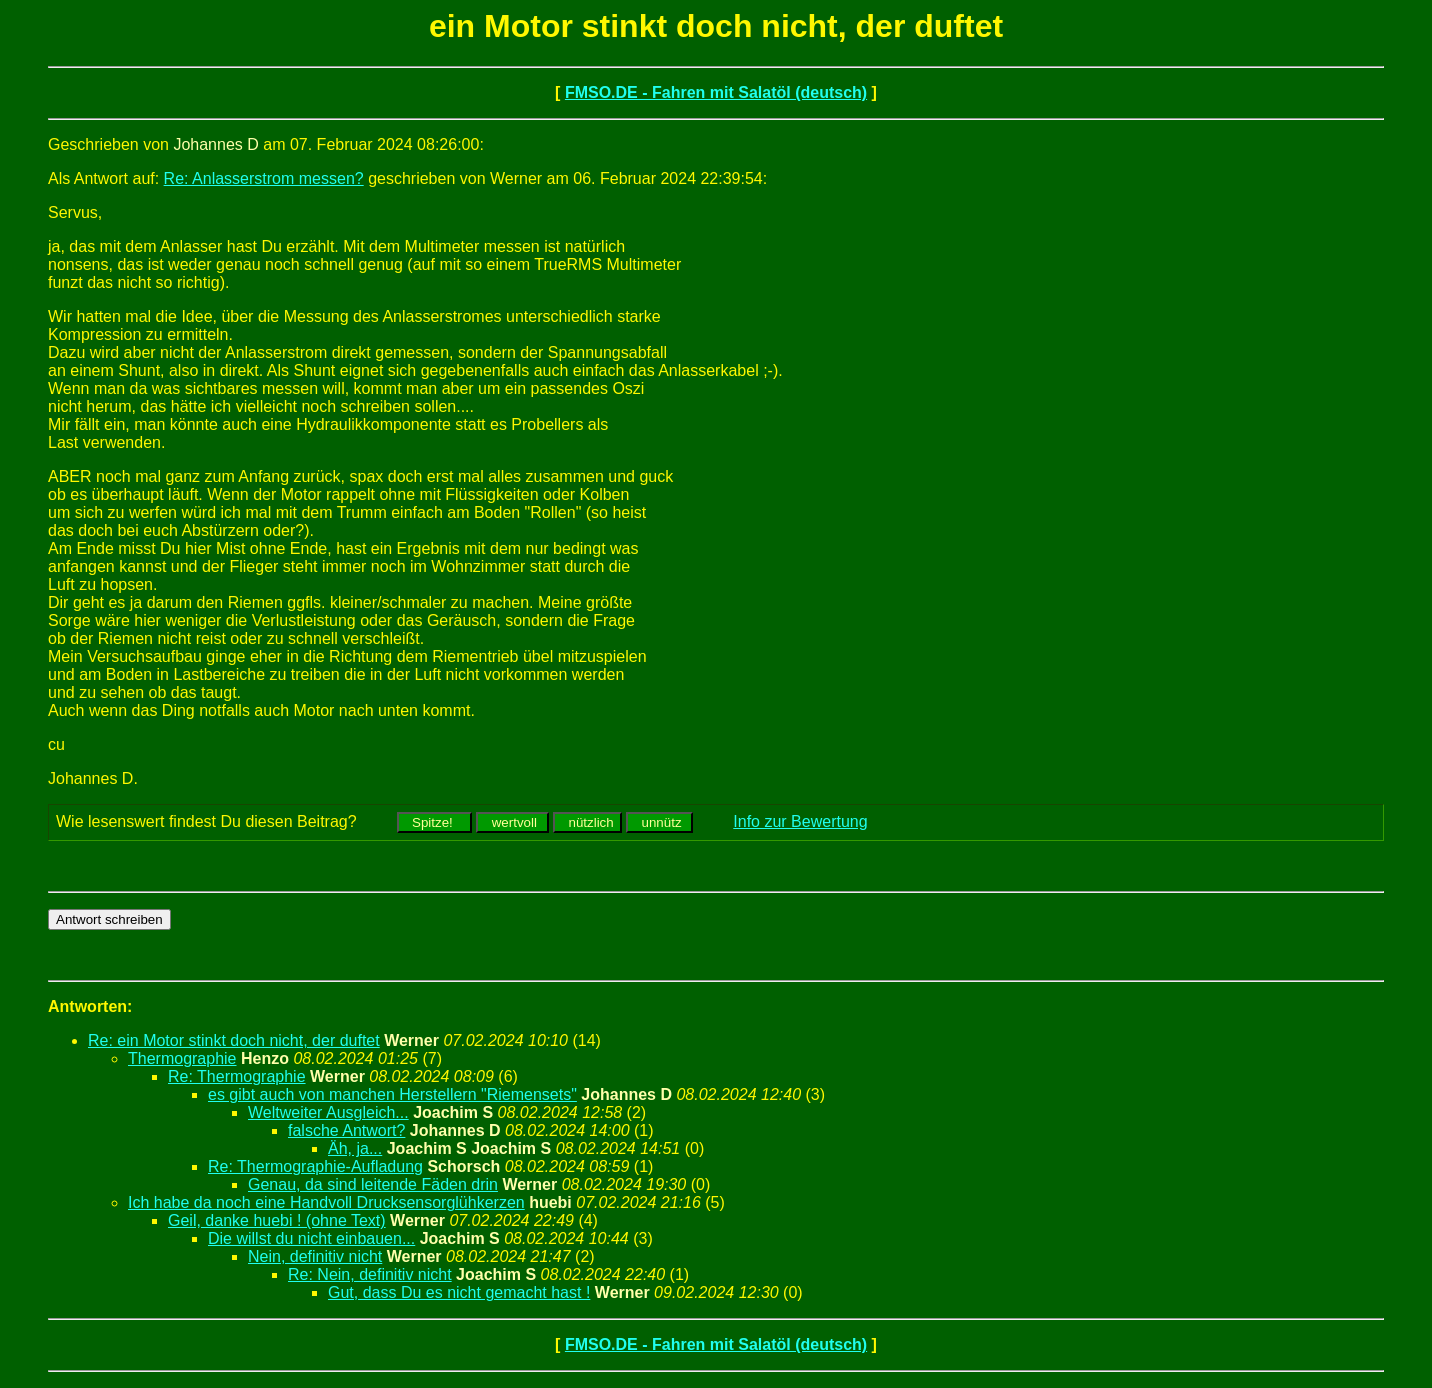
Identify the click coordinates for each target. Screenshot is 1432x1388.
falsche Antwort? (346, 1130)
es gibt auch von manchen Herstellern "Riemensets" (392, 1094)
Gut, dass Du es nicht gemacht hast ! (459, 1292)
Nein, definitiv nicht (315, 1256)
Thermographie (182, 1058)
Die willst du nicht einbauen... (311, 1238)
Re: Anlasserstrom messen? (264, 178)
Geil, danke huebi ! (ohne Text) (277, 1220)
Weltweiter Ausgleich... (328, 1112)
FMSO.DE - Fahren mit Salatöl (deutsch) (716, 92)
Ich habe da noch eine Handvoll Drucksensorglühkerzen (326, 1202)
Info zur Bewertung (800, 821)
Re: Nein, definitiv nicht (370, 1274)
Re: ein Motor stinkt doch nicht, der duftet (234, 1040)
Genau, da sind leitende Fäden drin (373, 1184)
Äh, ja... (355, 1148)
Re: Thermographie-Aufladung (315, 1166)
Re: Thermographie (237, 1076)
